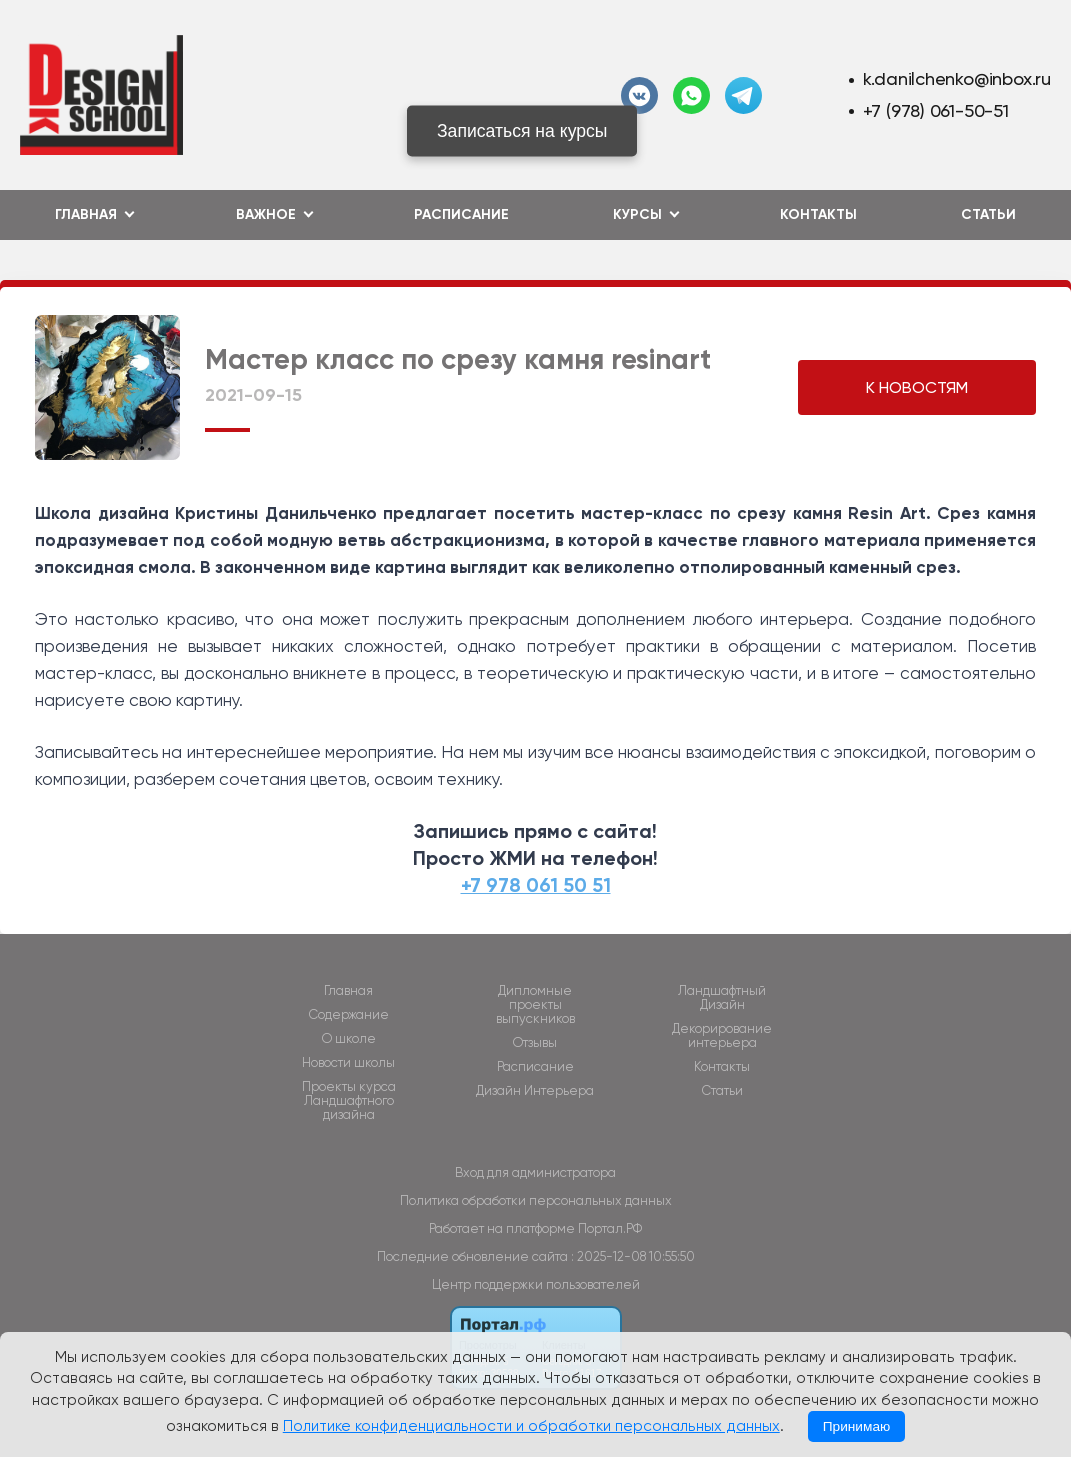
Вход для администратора (535, 1172)
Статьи (988, 214)
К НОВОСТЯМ (917, 387)
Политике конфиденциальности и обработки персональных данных (531, 1426)
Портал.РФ (610, 1228)
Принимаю (857, 1426)
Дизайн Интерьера (535, 1091)
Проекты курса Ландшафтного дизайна (349, 1101)
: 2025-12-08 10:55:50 (633, 1256)
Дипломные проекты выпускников (535, 1005)
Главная (348, 991)
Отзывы (535, 1043)
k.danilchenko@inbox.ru (957, 78)
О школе (349, 1039)
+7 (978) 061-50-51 (936, 110)
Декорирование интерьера (722, 1036)
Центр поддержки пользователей (536, 1284)
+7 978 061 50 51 (536, 885)
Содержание (349, 1015)
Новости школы (348, 1063)
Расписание (461, 214)
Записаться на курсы (522, 131)
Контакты (818, 214)
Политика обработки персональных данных (536, 1200)
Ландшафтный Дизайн (722, 998)
